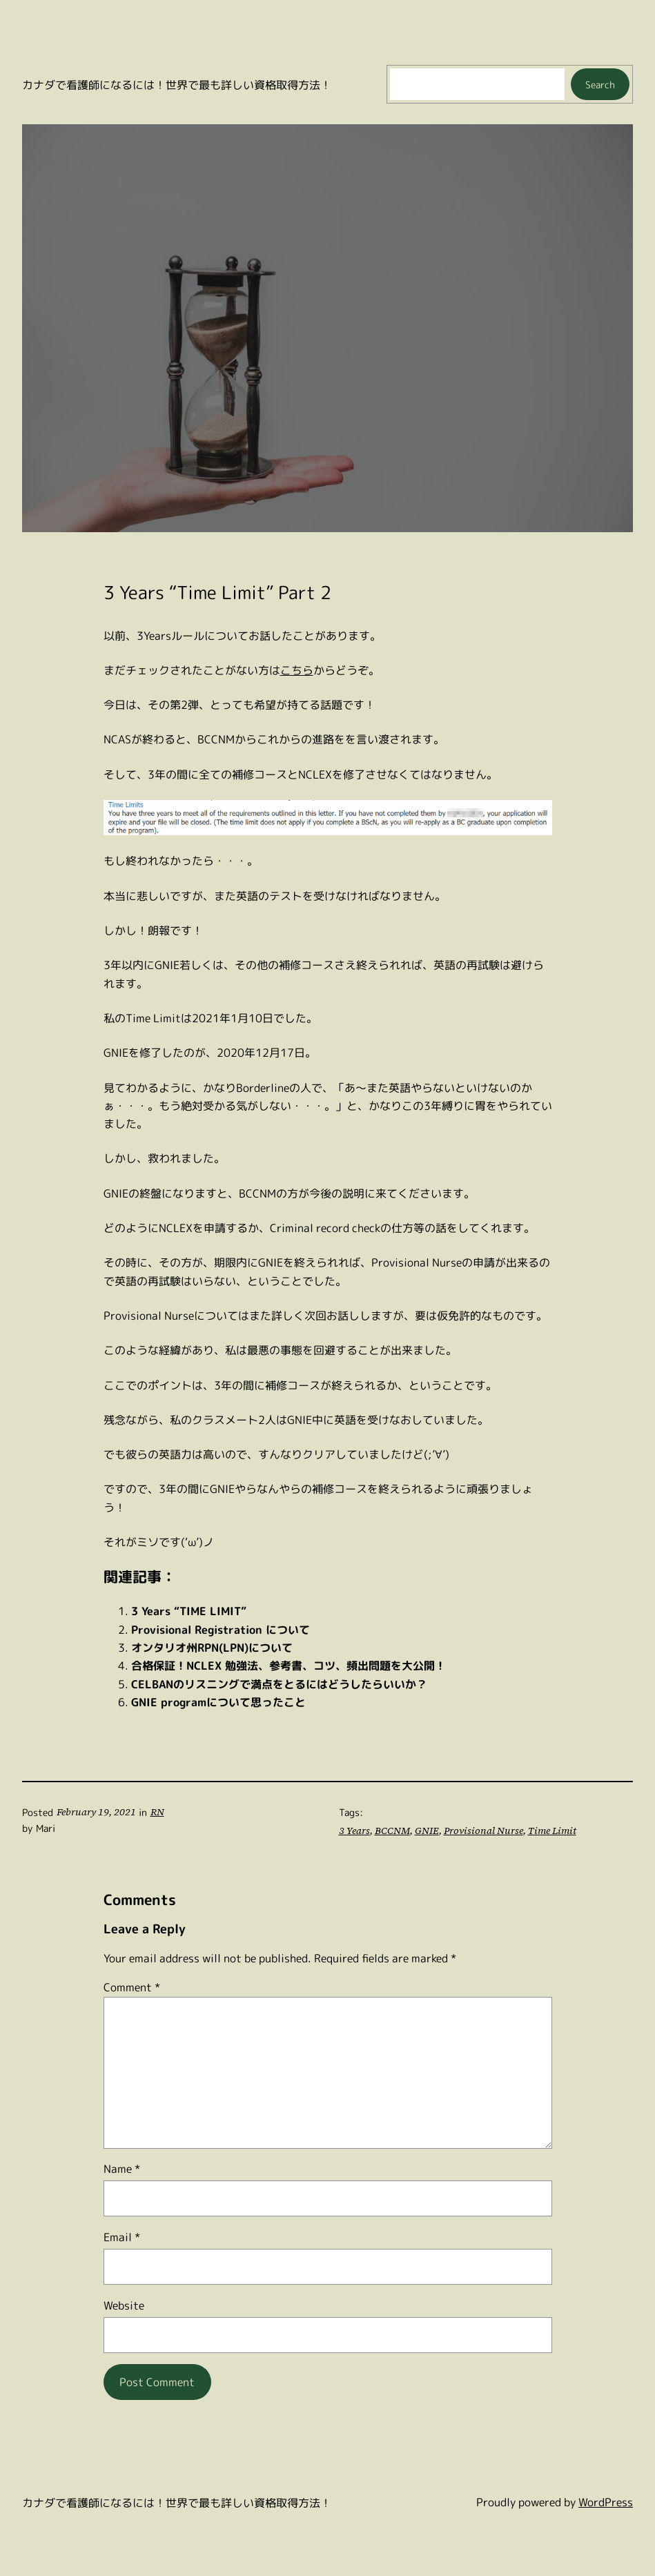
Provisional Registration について (220, 1629)
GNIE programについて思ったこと (218, 1702)
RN (152, 1811)
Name (122, 2168)
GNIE (424, 1830)
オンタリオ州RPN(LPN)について (212, 1647)
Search (600, 84)
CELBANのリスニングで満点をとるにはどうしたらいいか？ (279, 1684)
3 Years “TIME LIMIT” (188, 1611)
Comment (132, 1987)
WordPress (605, 2502)
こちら (296, 670)
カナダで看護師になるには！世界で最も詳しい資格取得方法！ (176, 84)
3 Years (353, 1830)
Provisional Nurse (476, 1830)
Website (124, 2305)
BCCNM (390, 1830)
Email (122, 2237)
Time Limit (539, 1830)
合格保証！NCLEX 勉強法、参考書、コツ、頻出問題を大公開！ (288, 1665)
